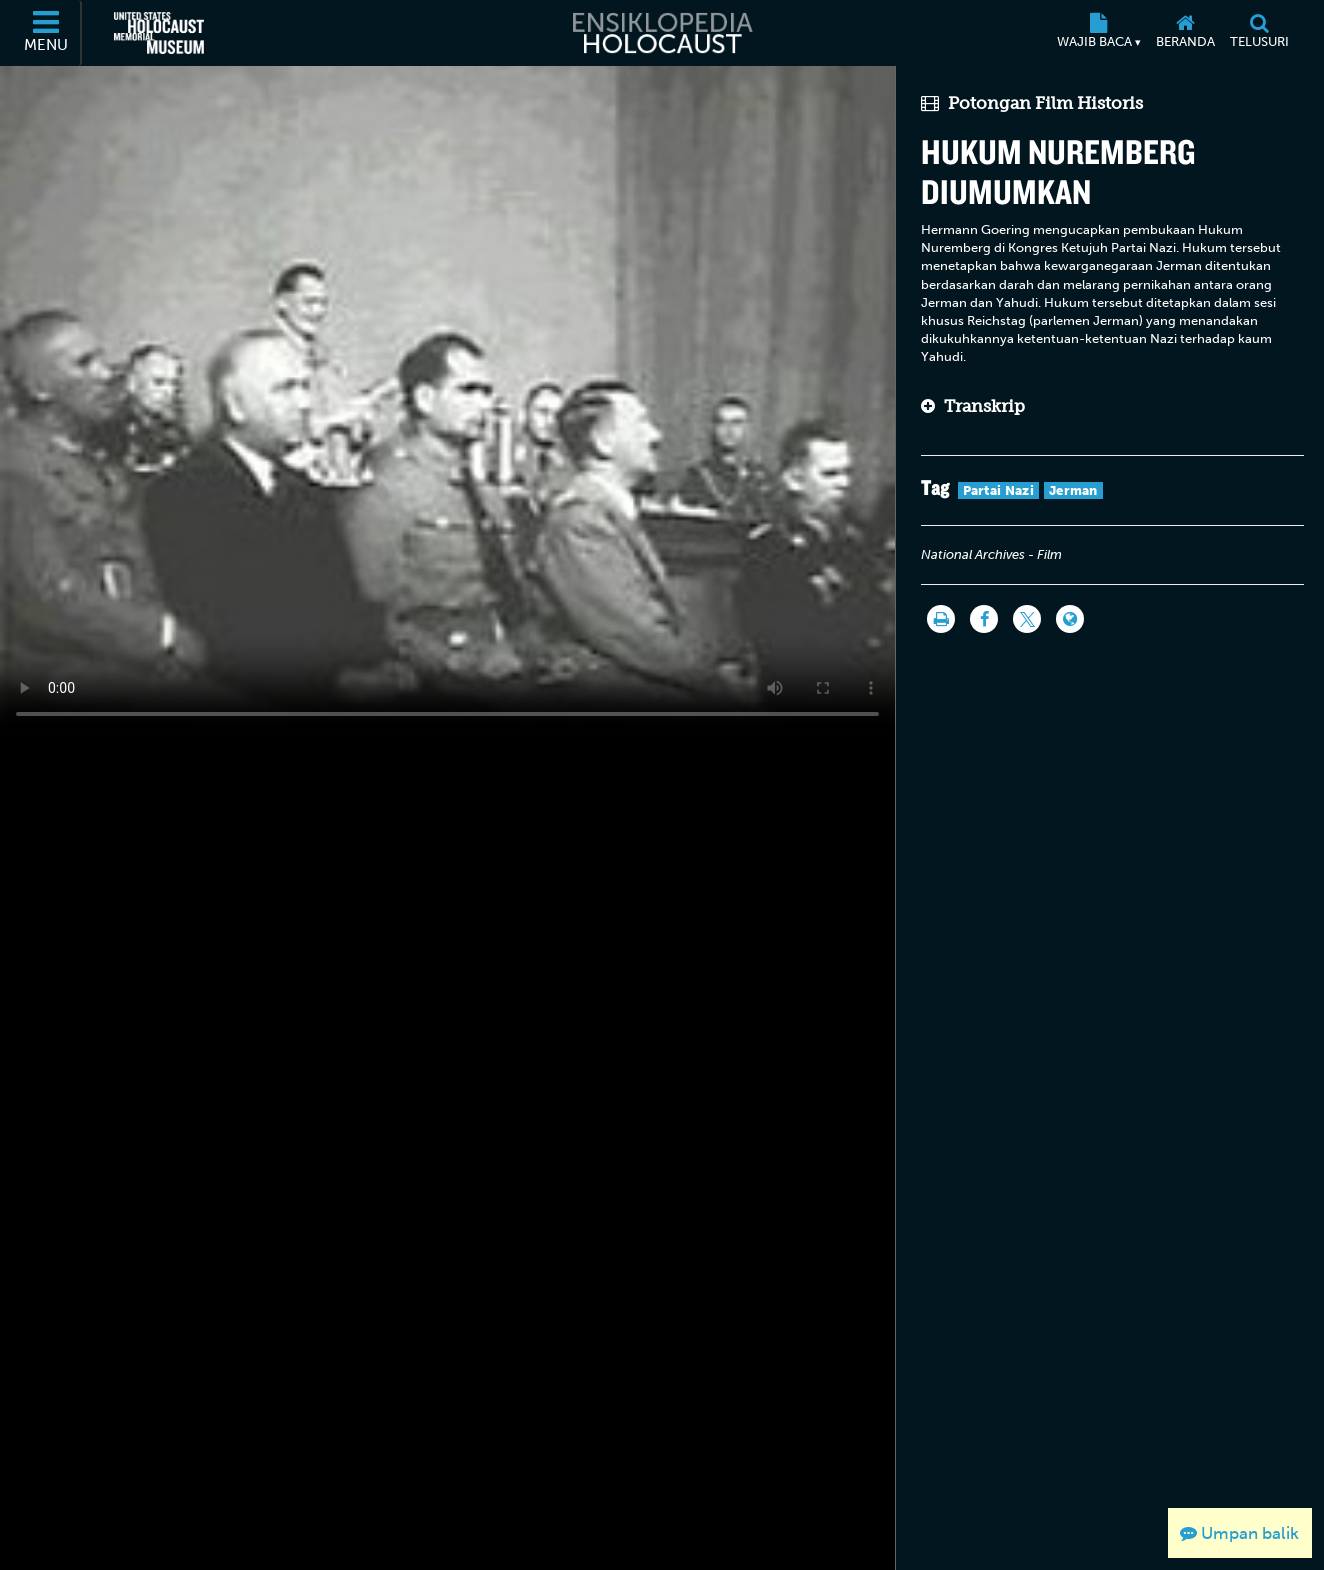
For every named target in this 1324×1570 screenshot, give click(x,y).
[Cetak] (941, 619)
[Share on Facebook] (984, 619)
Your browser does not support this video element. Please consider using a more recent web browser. (447, 400)
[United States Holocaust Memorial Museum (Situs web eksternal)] (159, 33)
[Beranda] (1185, 33)
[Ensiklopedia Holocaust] (661, 33)
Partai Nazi (998, 490)
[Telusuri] (1259, 33)
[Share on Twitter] (1027, 619)
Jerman (1073, 490)
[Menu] (47, 33)
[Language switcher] (1070, 619)
